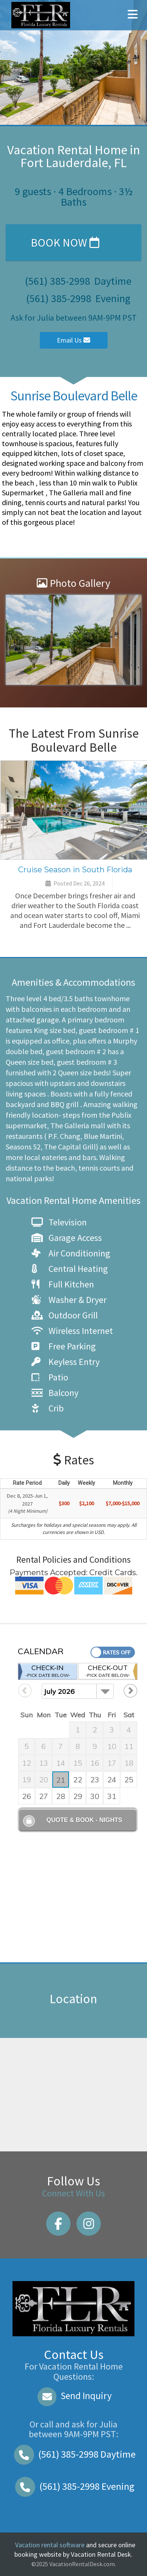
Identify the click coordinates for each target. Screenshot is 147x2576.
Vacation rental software (49, 2544)
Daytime (73, 2454)
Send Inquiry (73, 2396)
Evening (73, 2486)
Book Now (65, 242)
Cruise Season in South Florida (75, 869)
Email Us (73, 340)
